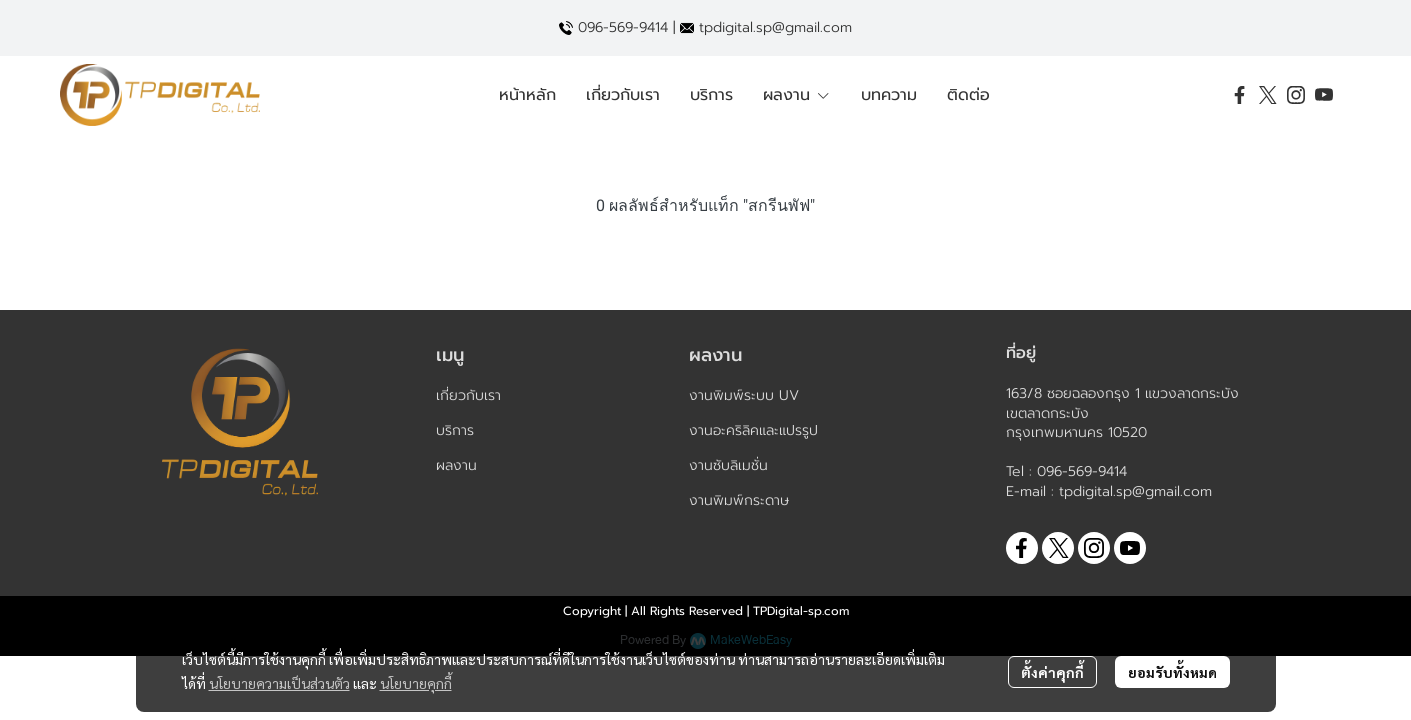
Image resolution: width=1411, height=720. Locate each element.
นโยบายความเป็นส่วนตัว (279, 683)
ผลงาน (456, 465)
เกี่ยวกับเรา (468, 395)
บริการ (455, 430)
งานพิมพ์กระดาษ (739, 500)
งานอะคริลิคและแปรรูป (753, 430)
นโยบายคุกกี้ (416, 683)
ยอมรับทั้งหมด (1172, 672)
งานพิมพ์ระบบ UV (744, 395)
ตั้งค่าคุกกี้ (1052, 672)
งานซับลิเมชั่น (728, 465)
